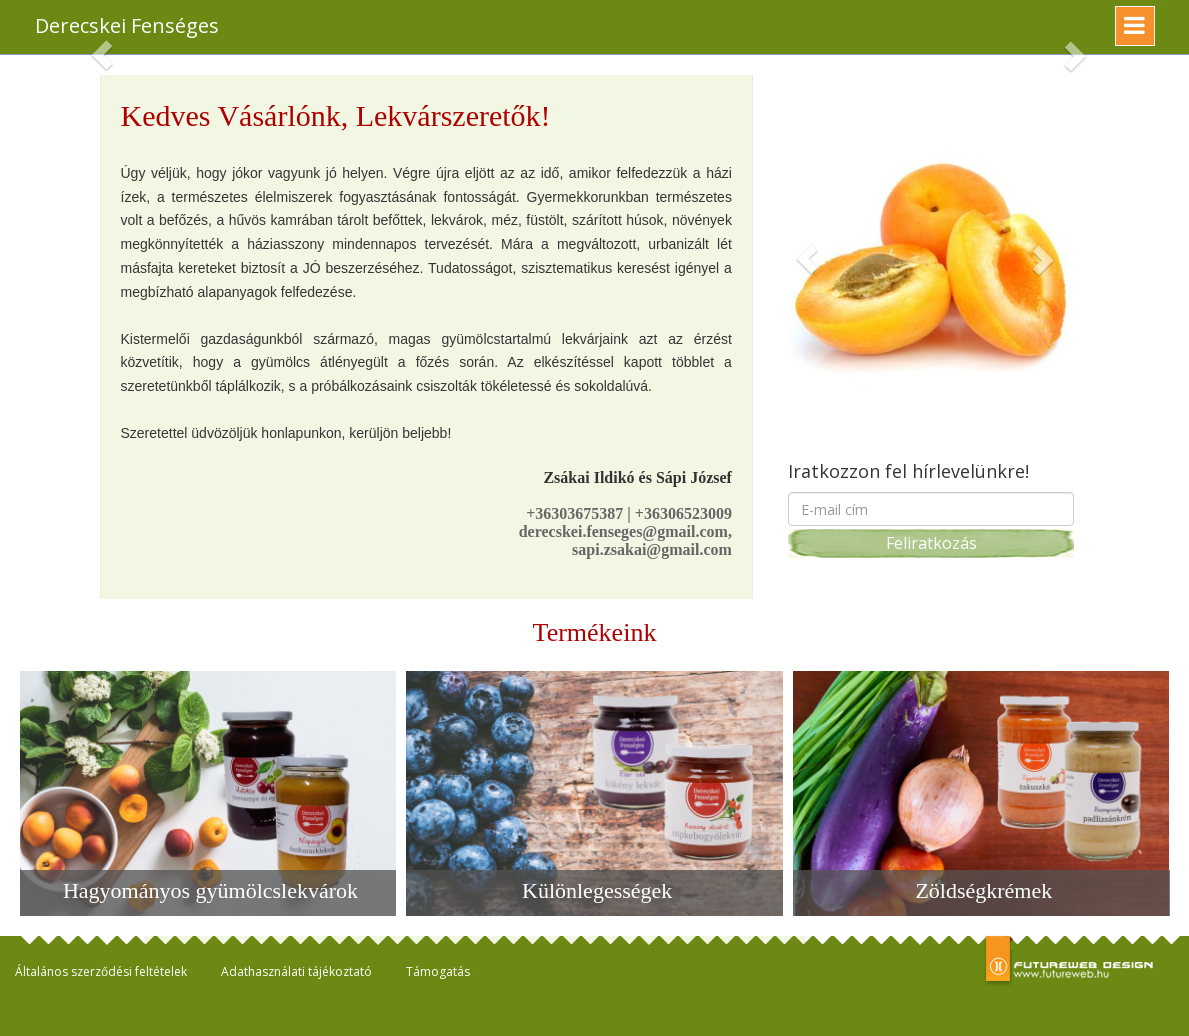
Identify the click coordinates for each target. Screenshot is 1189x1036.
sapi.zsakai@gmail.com (652, 549)
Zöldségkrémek (983, 890)
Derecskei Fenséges (127, 25)
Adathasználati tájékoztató (296, 971)
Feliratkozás (931, 543)
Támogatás (438, 971)
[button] (806, 258)
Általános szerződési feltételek (101, 971)
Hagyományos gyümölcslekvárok (210, 890)
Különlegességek (597, 890)
